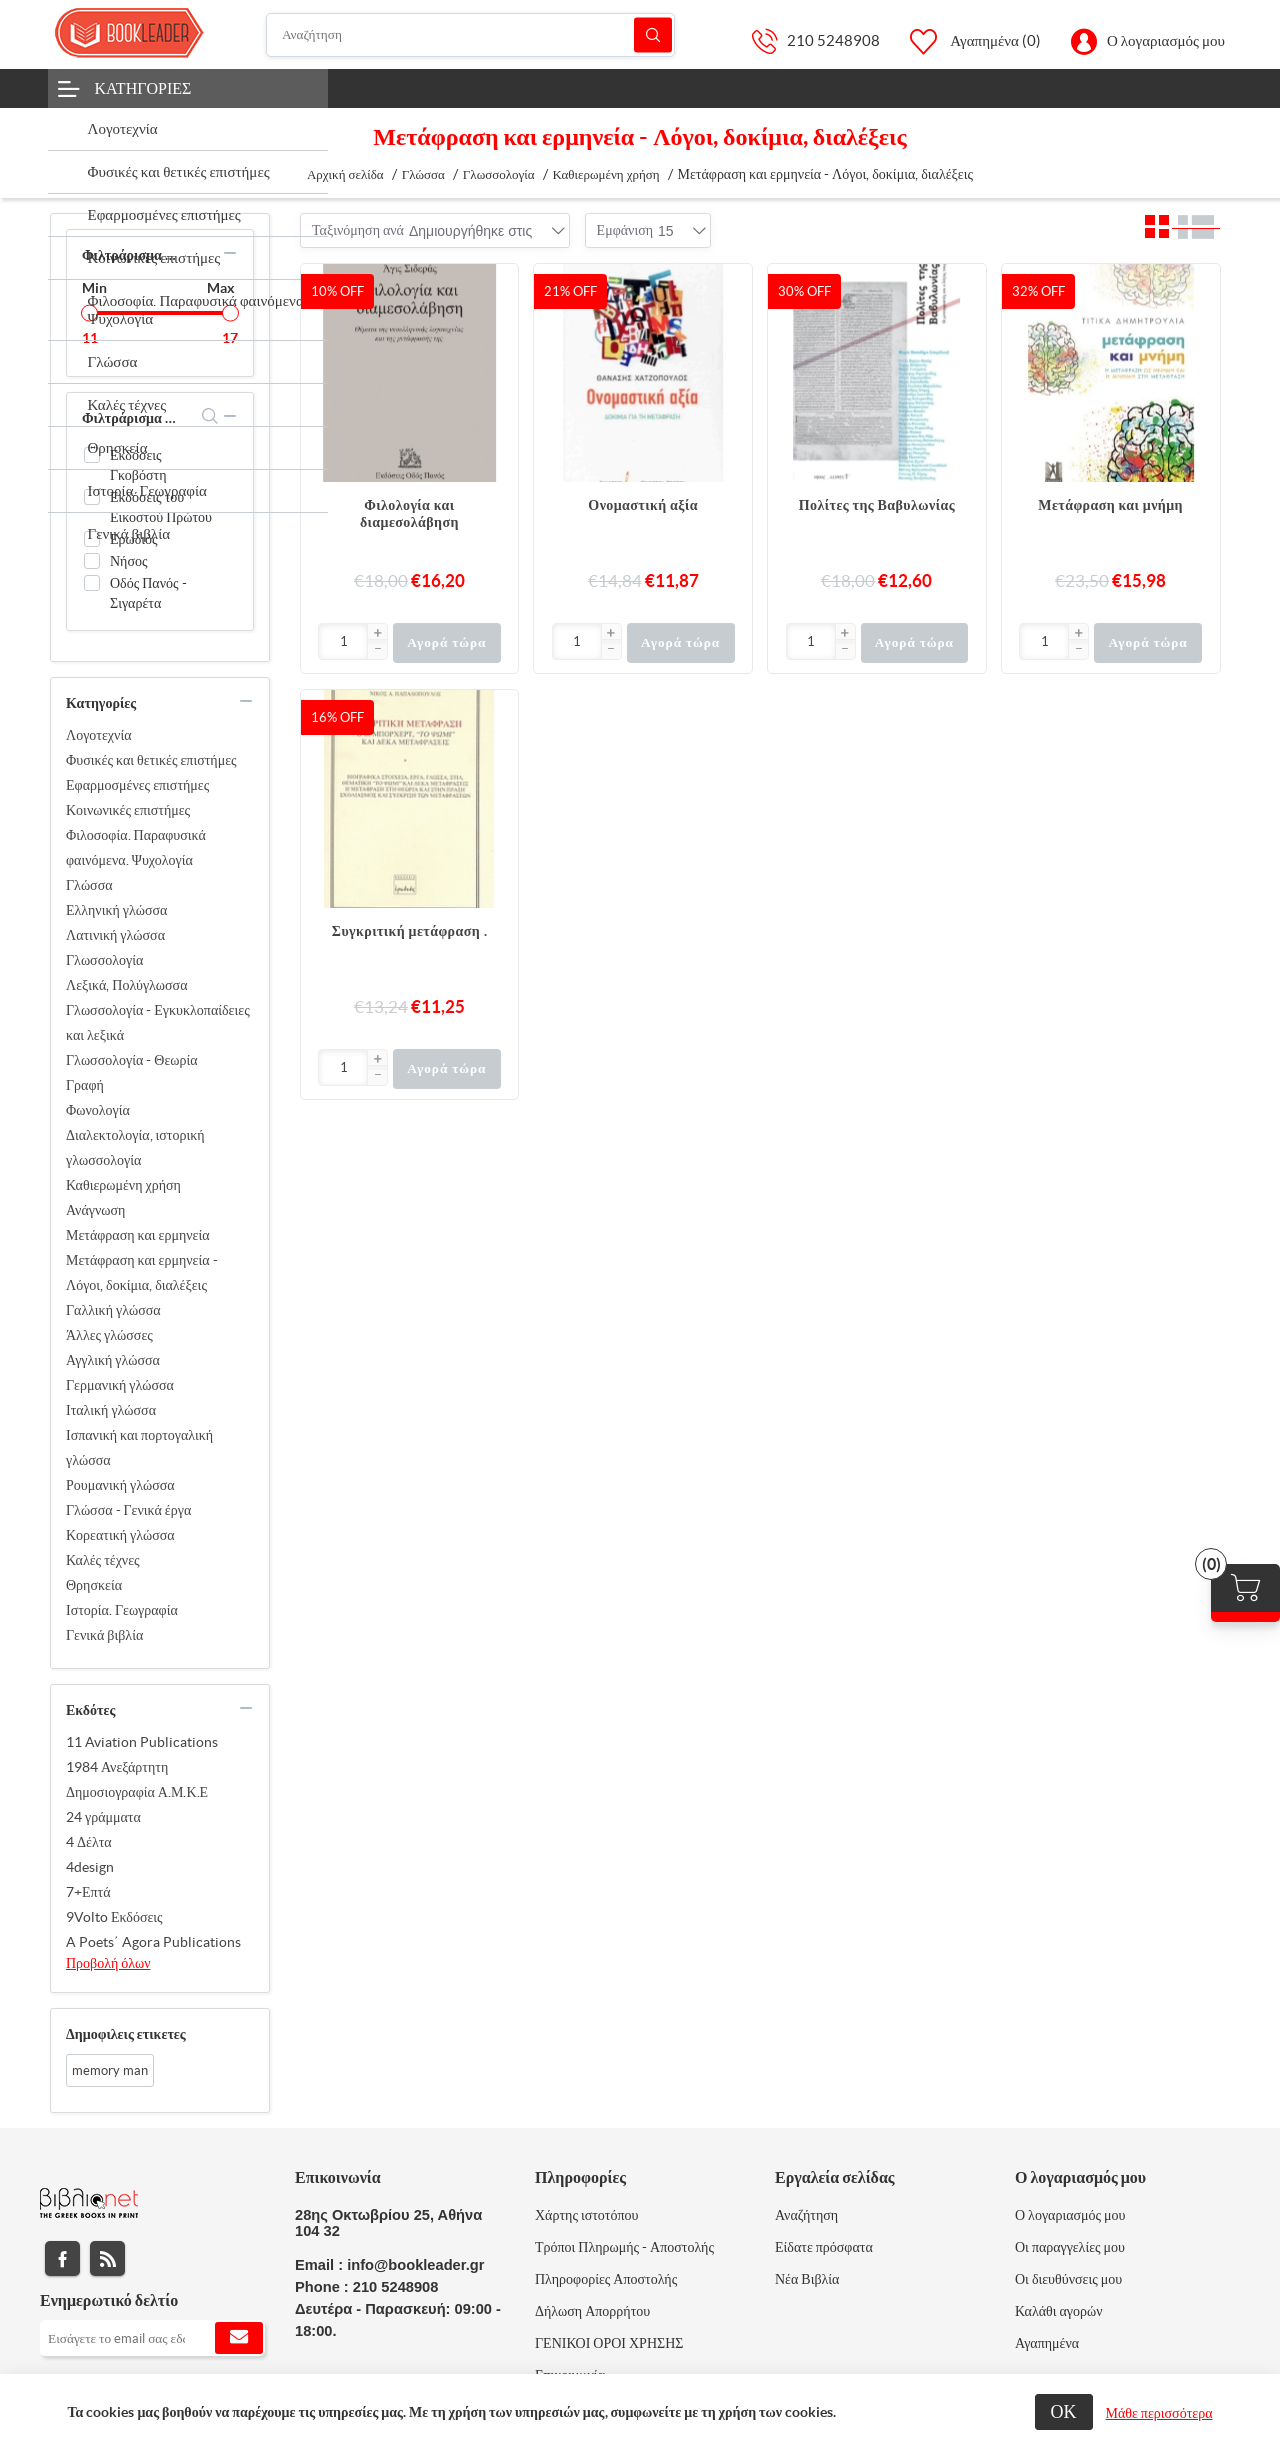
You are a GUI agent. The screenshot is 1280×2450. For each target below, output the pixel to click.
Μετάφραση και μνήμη (1110, 505)
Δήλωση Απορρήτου (592, 2311)
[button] (377, 634)
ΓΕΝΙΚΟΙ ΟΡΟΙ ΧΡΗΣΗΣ (609, 2343)
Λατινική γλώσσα (115, 935)
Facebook (62, 2258)
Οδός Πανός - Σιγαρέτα (148, 593)
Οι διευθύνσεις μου (1068, 2279)
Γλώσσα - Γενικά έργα (128, 1510)
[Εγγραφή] (152, 2338)
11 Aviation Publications (142, 1742)
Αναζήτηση (653, 34)
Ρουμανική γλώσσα (120, 1485)
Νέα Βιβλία (807, 2279)
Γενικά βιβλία (104, 1635)
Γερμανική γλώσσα (120, 1385)
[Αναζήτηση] (471, 35)
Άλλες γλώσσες (109, 1335)
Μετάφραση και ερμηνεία (138, 1235)
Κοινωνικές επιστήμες (128, 810)
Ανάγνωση (95, 1210)
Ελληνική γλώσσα (116, 910)
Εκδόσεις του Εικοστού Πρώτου (161, 507)
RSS (107, 2258)
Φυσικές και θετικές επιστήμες (151, 760)
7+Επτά (88, 1892)
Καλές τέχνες (103, 1560)
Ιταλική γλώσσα (111, 1410)
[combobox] (470, 231)
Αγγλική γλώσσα (113, 1360)
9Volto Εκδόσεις (114, 1917)
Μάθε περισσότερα (1159, 2413)
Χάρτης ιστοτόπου (587, 2215)
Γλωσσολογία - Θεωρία (132, 1060)
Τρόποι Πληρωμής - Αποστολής (624, 2247)
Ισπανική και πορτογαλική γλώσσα (139, 1447)
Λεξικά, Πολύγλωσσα (127, 985)
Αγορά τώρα (446, 642)
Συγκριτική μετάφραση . (409, 931)
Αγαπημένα (1047, 2343)
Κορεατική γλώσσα (120, 1535)
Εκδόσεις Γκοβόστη (138, 465)
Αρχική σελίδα (345, 174)
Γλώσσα (89, 885)
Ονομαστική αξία (643, 505)
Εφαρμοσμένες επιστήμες (137, 785)
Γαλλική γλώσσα (113, 1310)
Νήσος (129, 561)
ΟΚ (1064, 2411)
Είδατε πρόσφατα (824, 2247)
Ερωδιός (134, 539)
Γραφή (85, 1085)
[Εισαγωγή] (343, 641)
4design (90, 1867)
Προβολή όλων (108, 1963)
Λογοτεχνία (99, 735)
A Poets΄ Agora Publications (153, 1942)
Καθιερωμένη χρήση (123, 1185)
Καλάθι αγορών (1059, 2311)
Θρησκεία (94, 1585)
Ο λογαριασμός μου (1166, 40)
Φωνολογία (98, 1110)
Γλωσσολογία (104, 960)
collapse (230, 253)
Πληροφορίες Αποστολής (606, 2279)
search (210, 416)
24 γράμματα (103, 1817)
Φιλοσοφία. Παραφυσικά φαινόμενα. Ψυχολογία (136, 847)
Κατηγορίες (143, 88)
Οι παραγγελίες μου (1070, 2247)
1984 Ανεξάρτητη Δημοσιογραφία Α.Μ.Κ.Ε (137, 1779)
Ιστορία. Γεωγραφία (122, 1610)
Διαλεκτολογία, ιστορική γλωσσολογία (135, 1147)
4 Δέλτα (89, 1842)
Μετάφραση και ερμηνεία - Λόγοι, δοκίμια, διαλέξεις (142, 1272)
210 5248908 (833, 40)
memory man (110, 2070)
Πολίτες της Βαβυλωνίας (877, 505)
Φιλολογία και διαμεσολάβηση (409, 513)
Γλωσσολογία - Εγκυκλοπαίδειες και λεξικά (158, 1022)
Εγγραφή (239, 2338)
